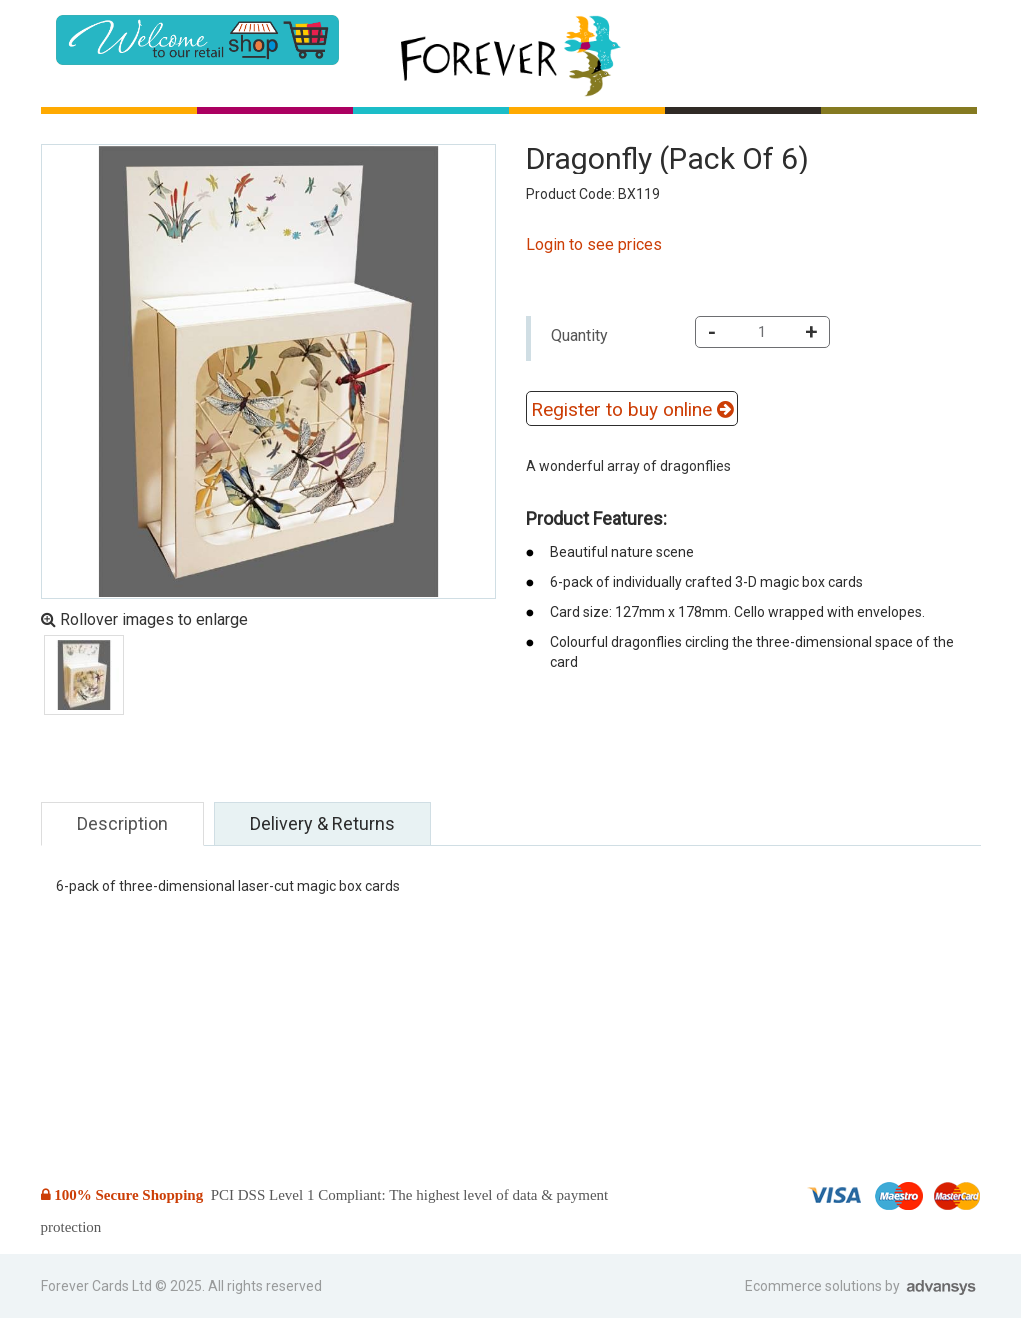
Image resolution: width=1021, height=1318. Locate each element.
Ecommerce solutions (815, 1286)
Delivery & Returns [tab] (322, 823)
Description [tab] (122, 823)
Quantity (579, 335)
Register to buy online (632, 409)
